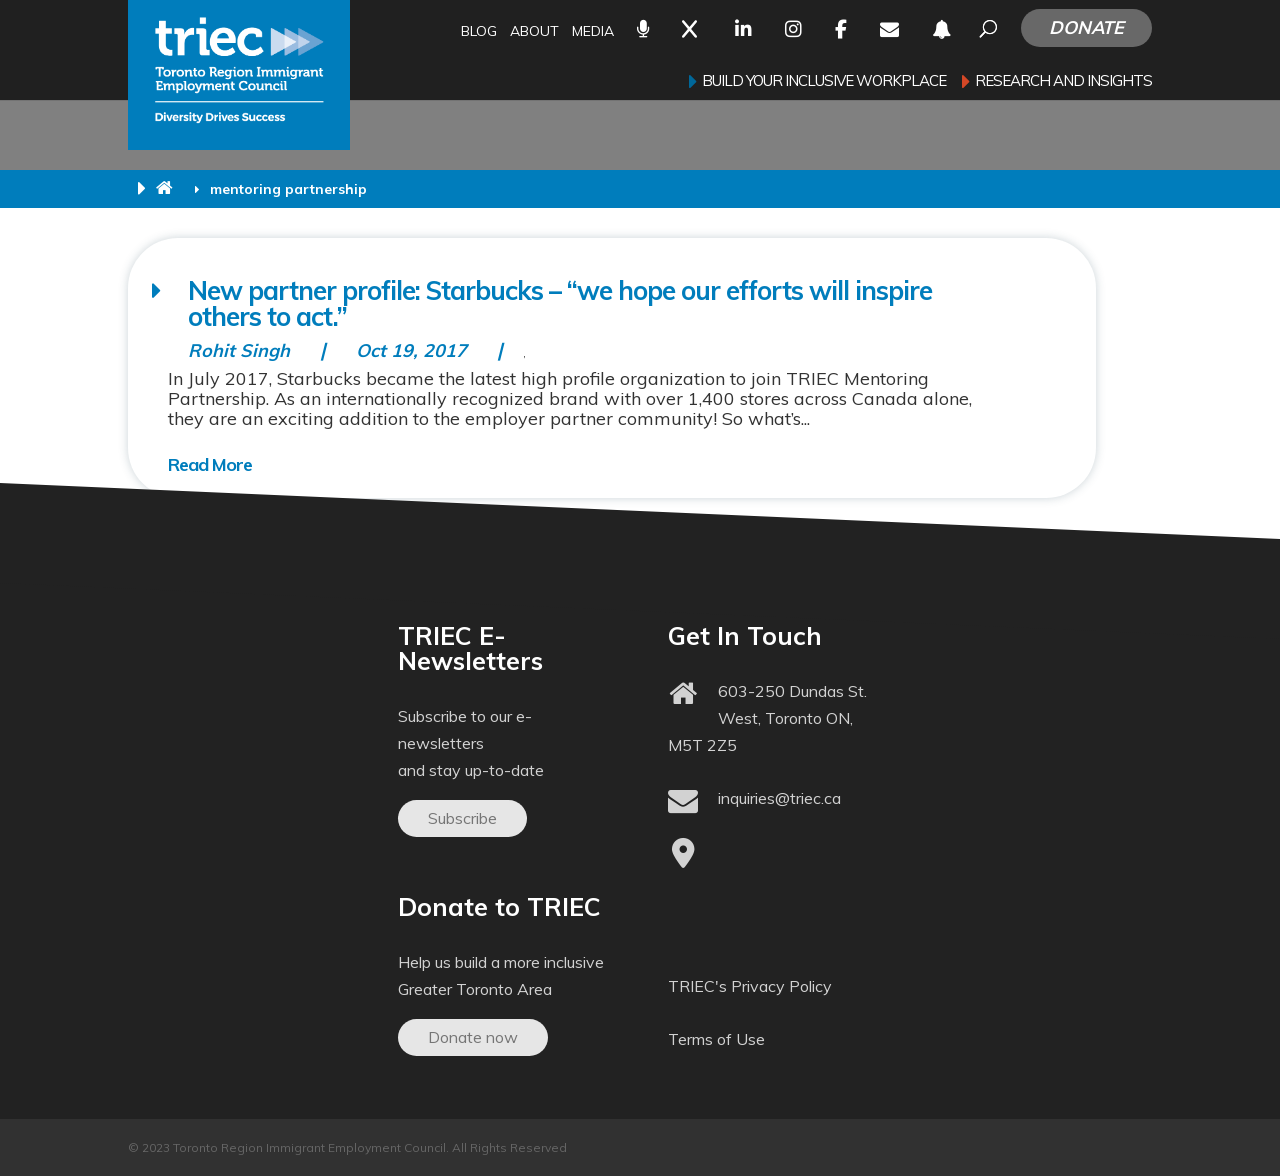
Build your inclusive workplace (824, 82)
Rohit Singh (239, 350)
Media (593, 32)
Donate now (473, 1037)
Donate (1086, 27)
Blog (479, 32)
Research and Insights (1063, 82)
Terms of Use (716, 1039)
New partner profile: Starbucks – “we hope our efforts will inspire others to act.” (560, 303)
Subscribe (462, 818)
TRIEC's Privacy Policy (750, 986)
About (534, 32)
